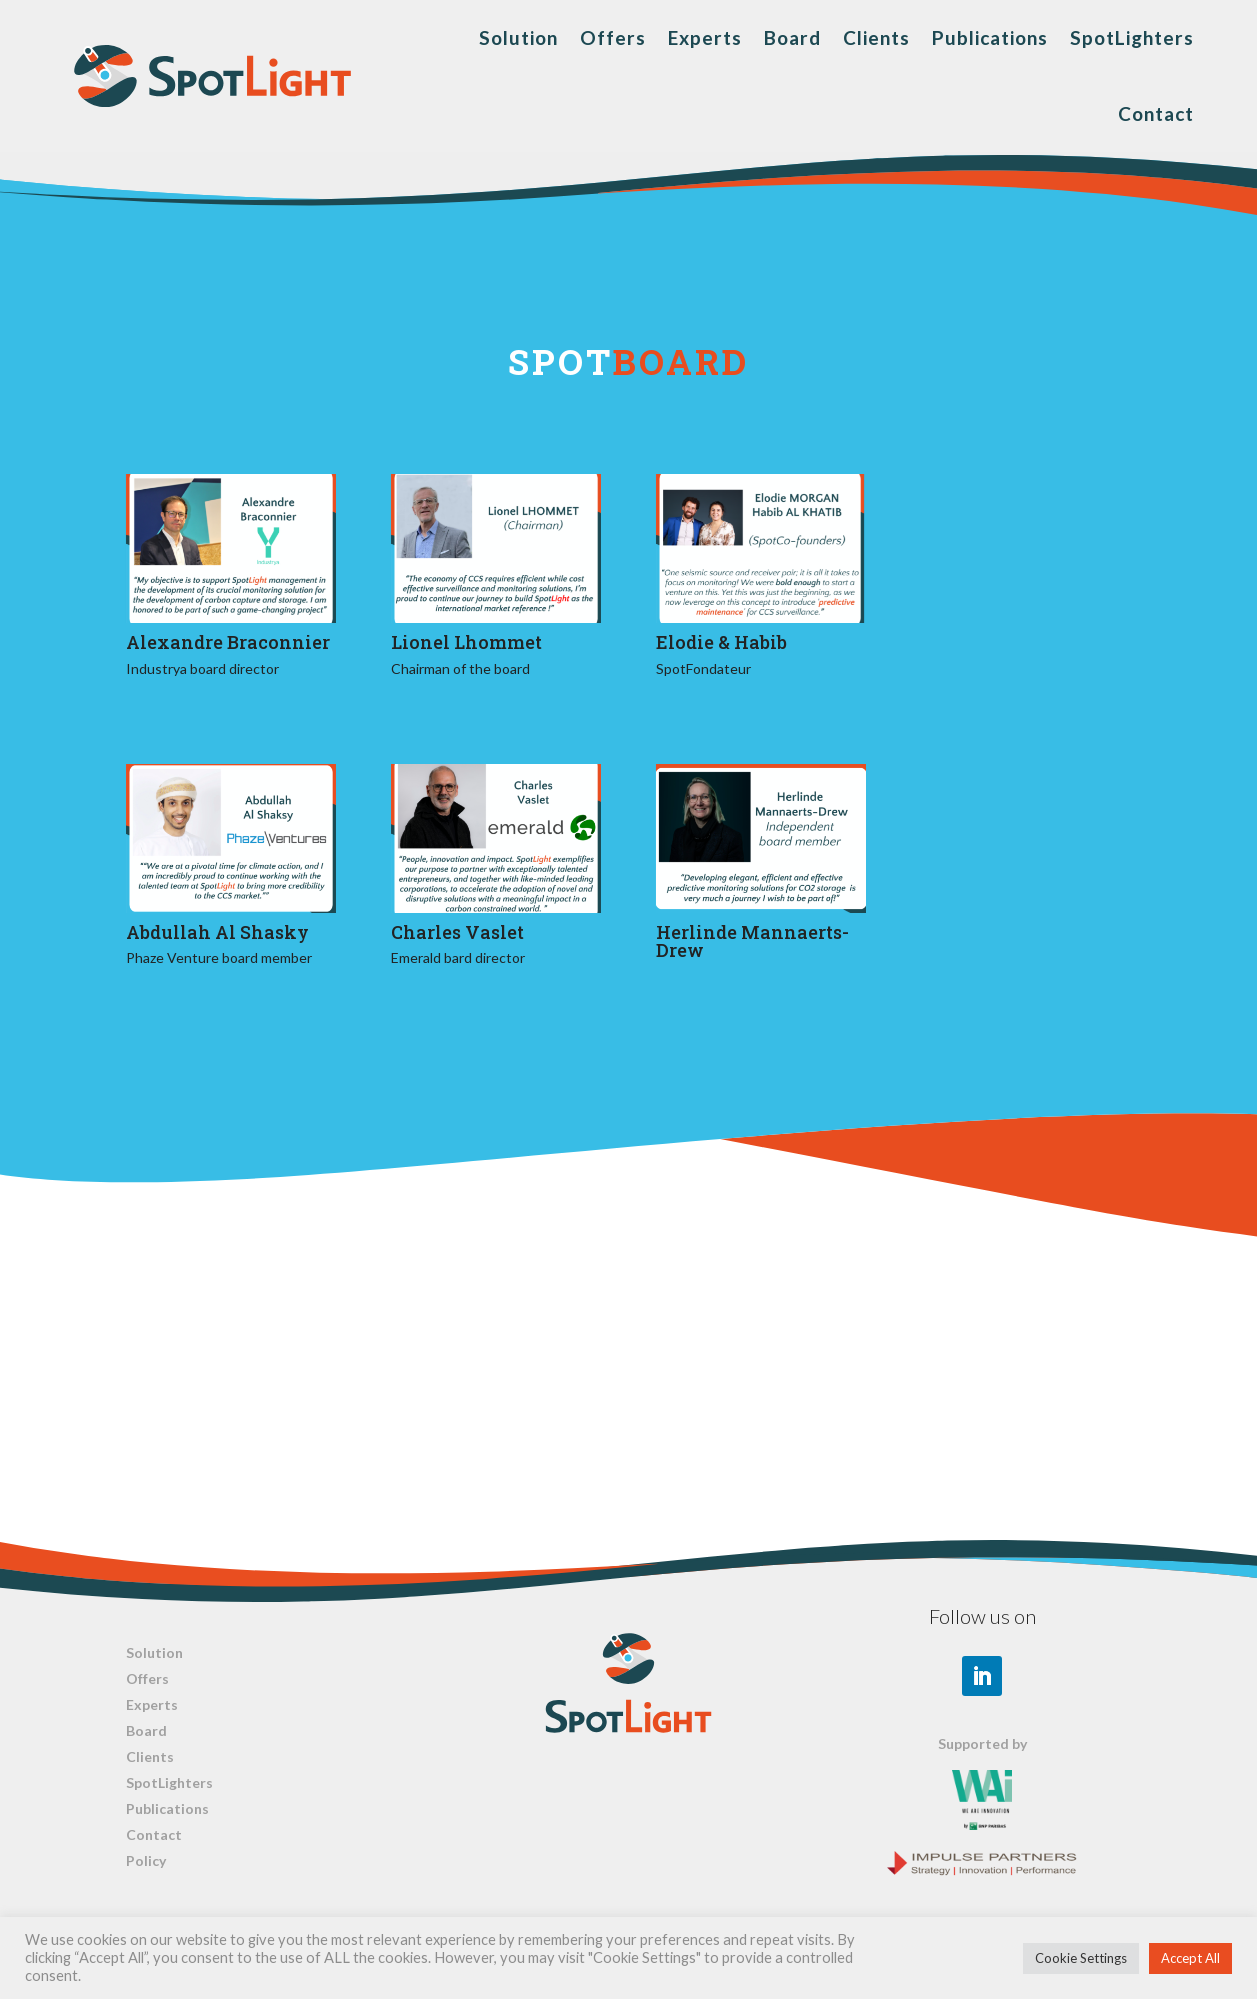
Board (792, 37)
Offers (613, 37)
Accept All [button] (1190, 1958)
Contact (1156, 113)
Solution (518, 37)
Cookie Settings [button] (1081, 1958)
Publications (990, 37)
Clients (876, 37)
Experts (705, 37)
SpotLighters (1132, 37)
